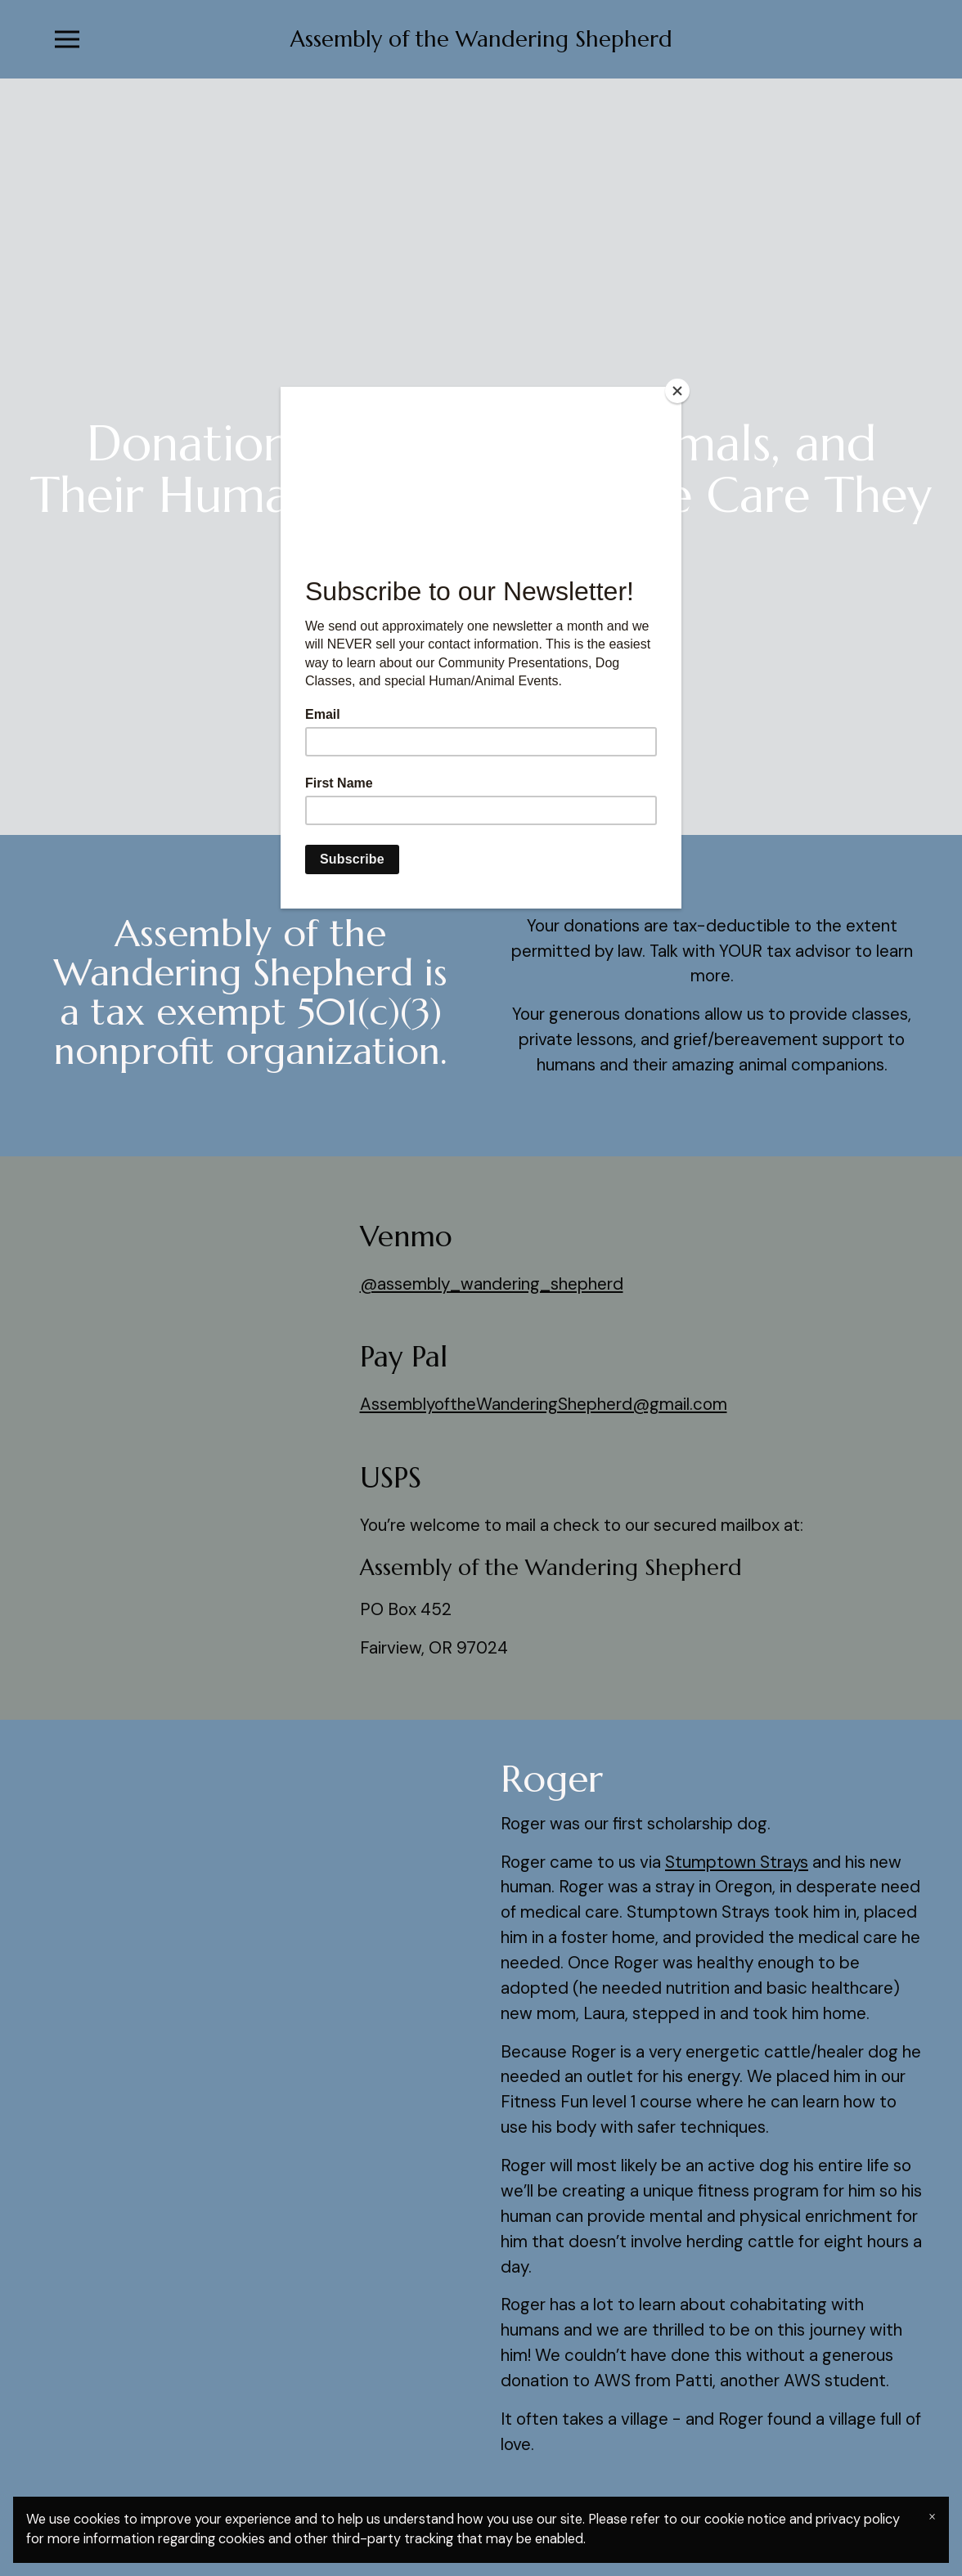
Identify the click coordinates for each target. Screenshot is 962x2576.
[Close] (677, 391)
